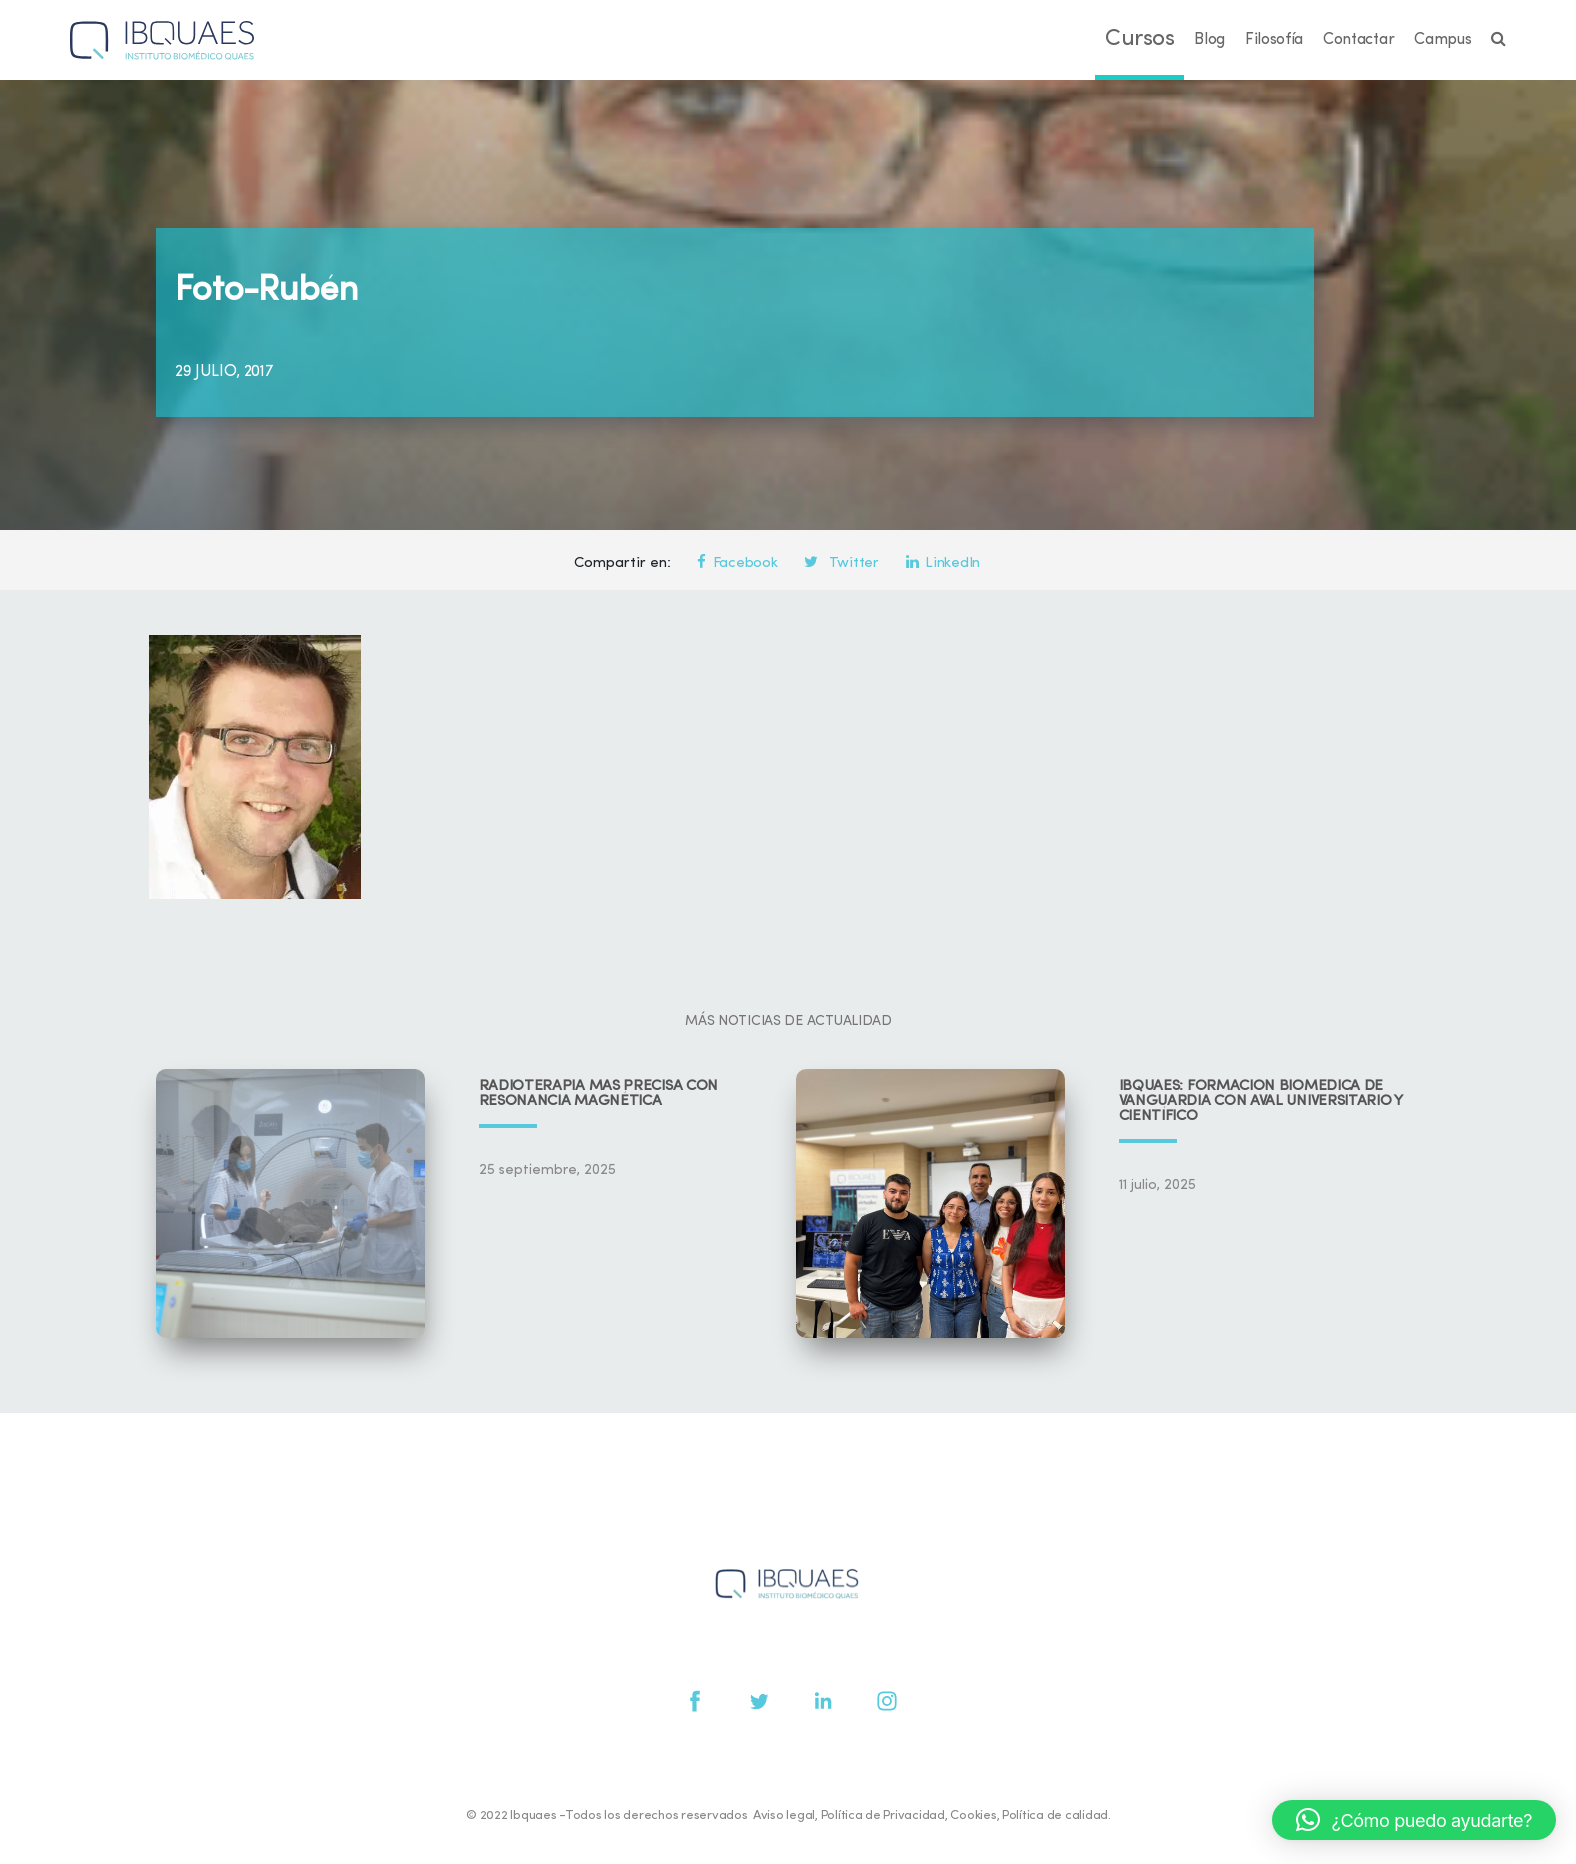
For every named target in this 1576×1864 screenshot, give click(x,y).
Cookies (973, 1815)
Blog (1209, 40)
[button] (1414, 1820)
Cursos (1139, 39)
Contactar (1358, 40)
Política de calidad (1055, 1815)
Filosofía (1274, 40)
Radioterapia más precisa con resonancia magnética (599, 1094)
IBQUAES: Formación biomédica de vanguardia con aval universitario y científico (1261, 1101)
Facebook (737, 563)
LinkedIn (943, 563)
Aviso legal (784, 1815)
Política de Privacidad (883, 1815)
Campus (1442, 40)
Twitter (841, 563)
